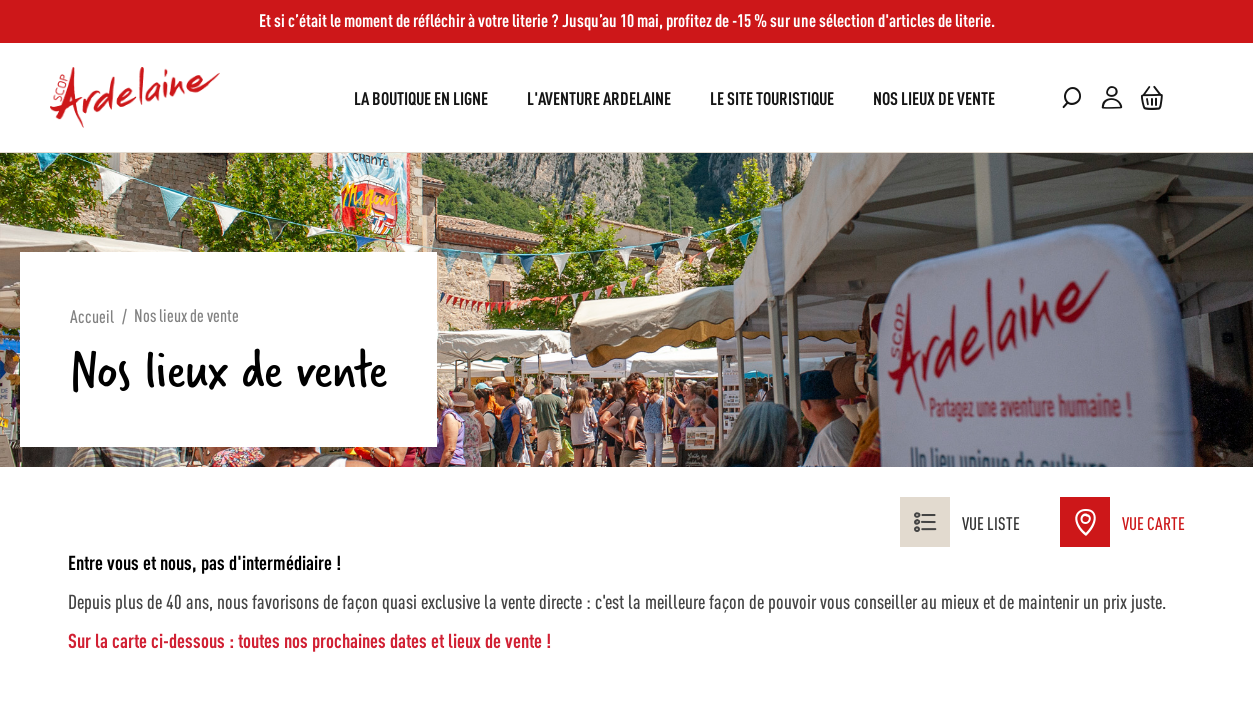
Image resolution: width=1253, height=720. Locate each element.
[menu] (626, 97)
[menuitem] (421, 97)
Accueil (92, 315)
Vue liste (960, 522)
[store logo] (135, 98)
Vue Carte (1122, 522)
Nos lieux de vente (186, 314)
